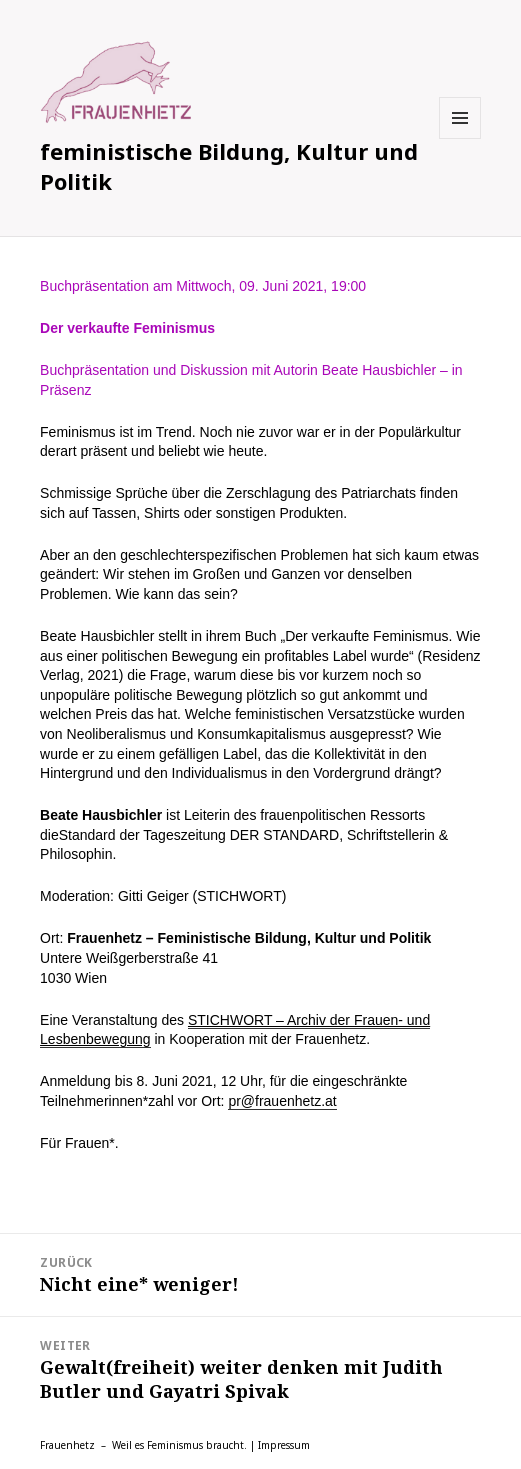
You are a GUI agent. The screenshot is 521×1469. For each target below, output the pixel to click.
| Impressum (280, 1445)
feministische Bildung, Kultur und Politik (229, 166)
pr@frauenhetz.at (282, 1101)
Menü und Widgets (460, 138)
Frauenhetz (67, 1445)
